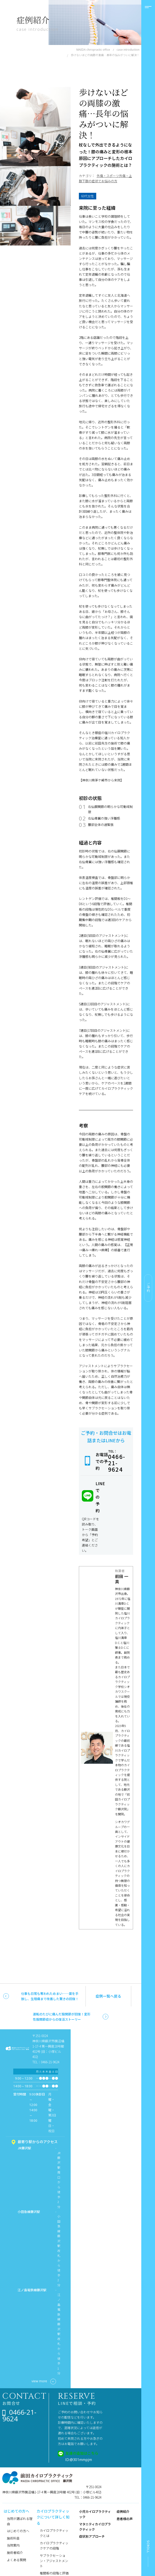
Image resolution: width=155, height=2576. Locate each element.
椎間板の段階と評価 (54, 2554)
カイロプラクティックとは (54, 2514)
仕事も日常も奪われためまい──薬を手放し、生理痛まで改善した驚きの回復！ (50, 1977)
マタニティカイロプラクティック (95, 2507)
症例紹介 (123, 2492)
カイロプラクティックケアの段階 (54, 2526)
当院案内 (13, 2526)
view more (44, 2362)
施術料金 (13, 2519)
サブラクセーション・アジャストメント (54, 2541)
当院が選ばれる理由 (19, 2502)
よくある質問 (16, 2540)
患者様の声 (103, 1940)
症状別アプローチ (92, 2517)
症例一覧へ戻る (108, 1977)
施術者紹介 (15, 2533)
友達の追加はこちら (81, 2434)
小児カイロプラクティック (95, 2495)
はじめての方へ (18, 2511)
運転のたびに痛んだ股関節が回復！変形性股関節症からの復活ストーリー (62, 1997)
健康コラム (48, 2561)
